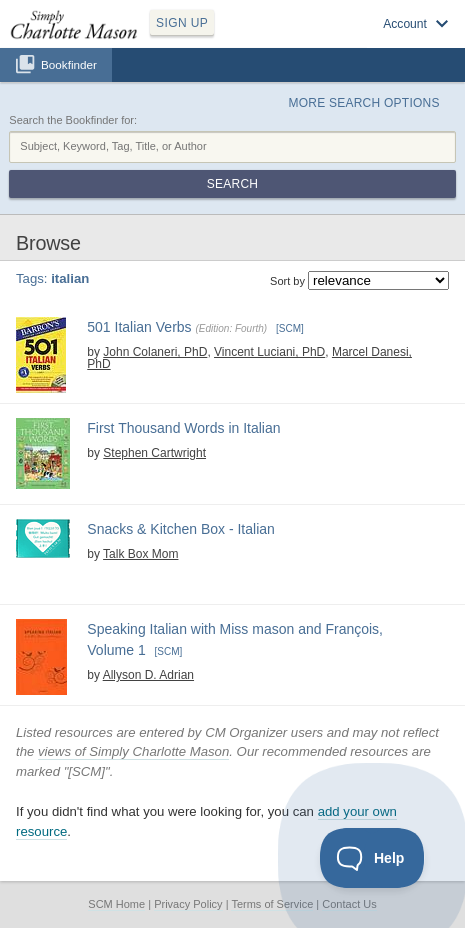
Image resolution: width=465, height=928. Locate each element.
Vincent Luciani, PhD (269, 352)
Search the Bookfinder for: (73, 120)
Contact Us (349, 904)
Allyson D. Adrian (148, 675)
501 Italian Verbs (139, 327)
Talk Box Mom (140, 554)
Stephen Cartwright (154, 453)
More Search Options (363, 103)
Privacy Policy (188, 904)
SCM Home (116, 904)
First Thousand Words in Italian (183, 428)
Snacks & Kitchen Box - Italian (181, 529)
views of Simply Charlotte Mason (133, 751)
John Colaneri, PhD (155, 352)
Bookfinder (69, 64)
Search (232, 184)
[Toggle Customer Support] (372, 858)
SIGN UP (182, 23)
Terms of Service (272, 904)
